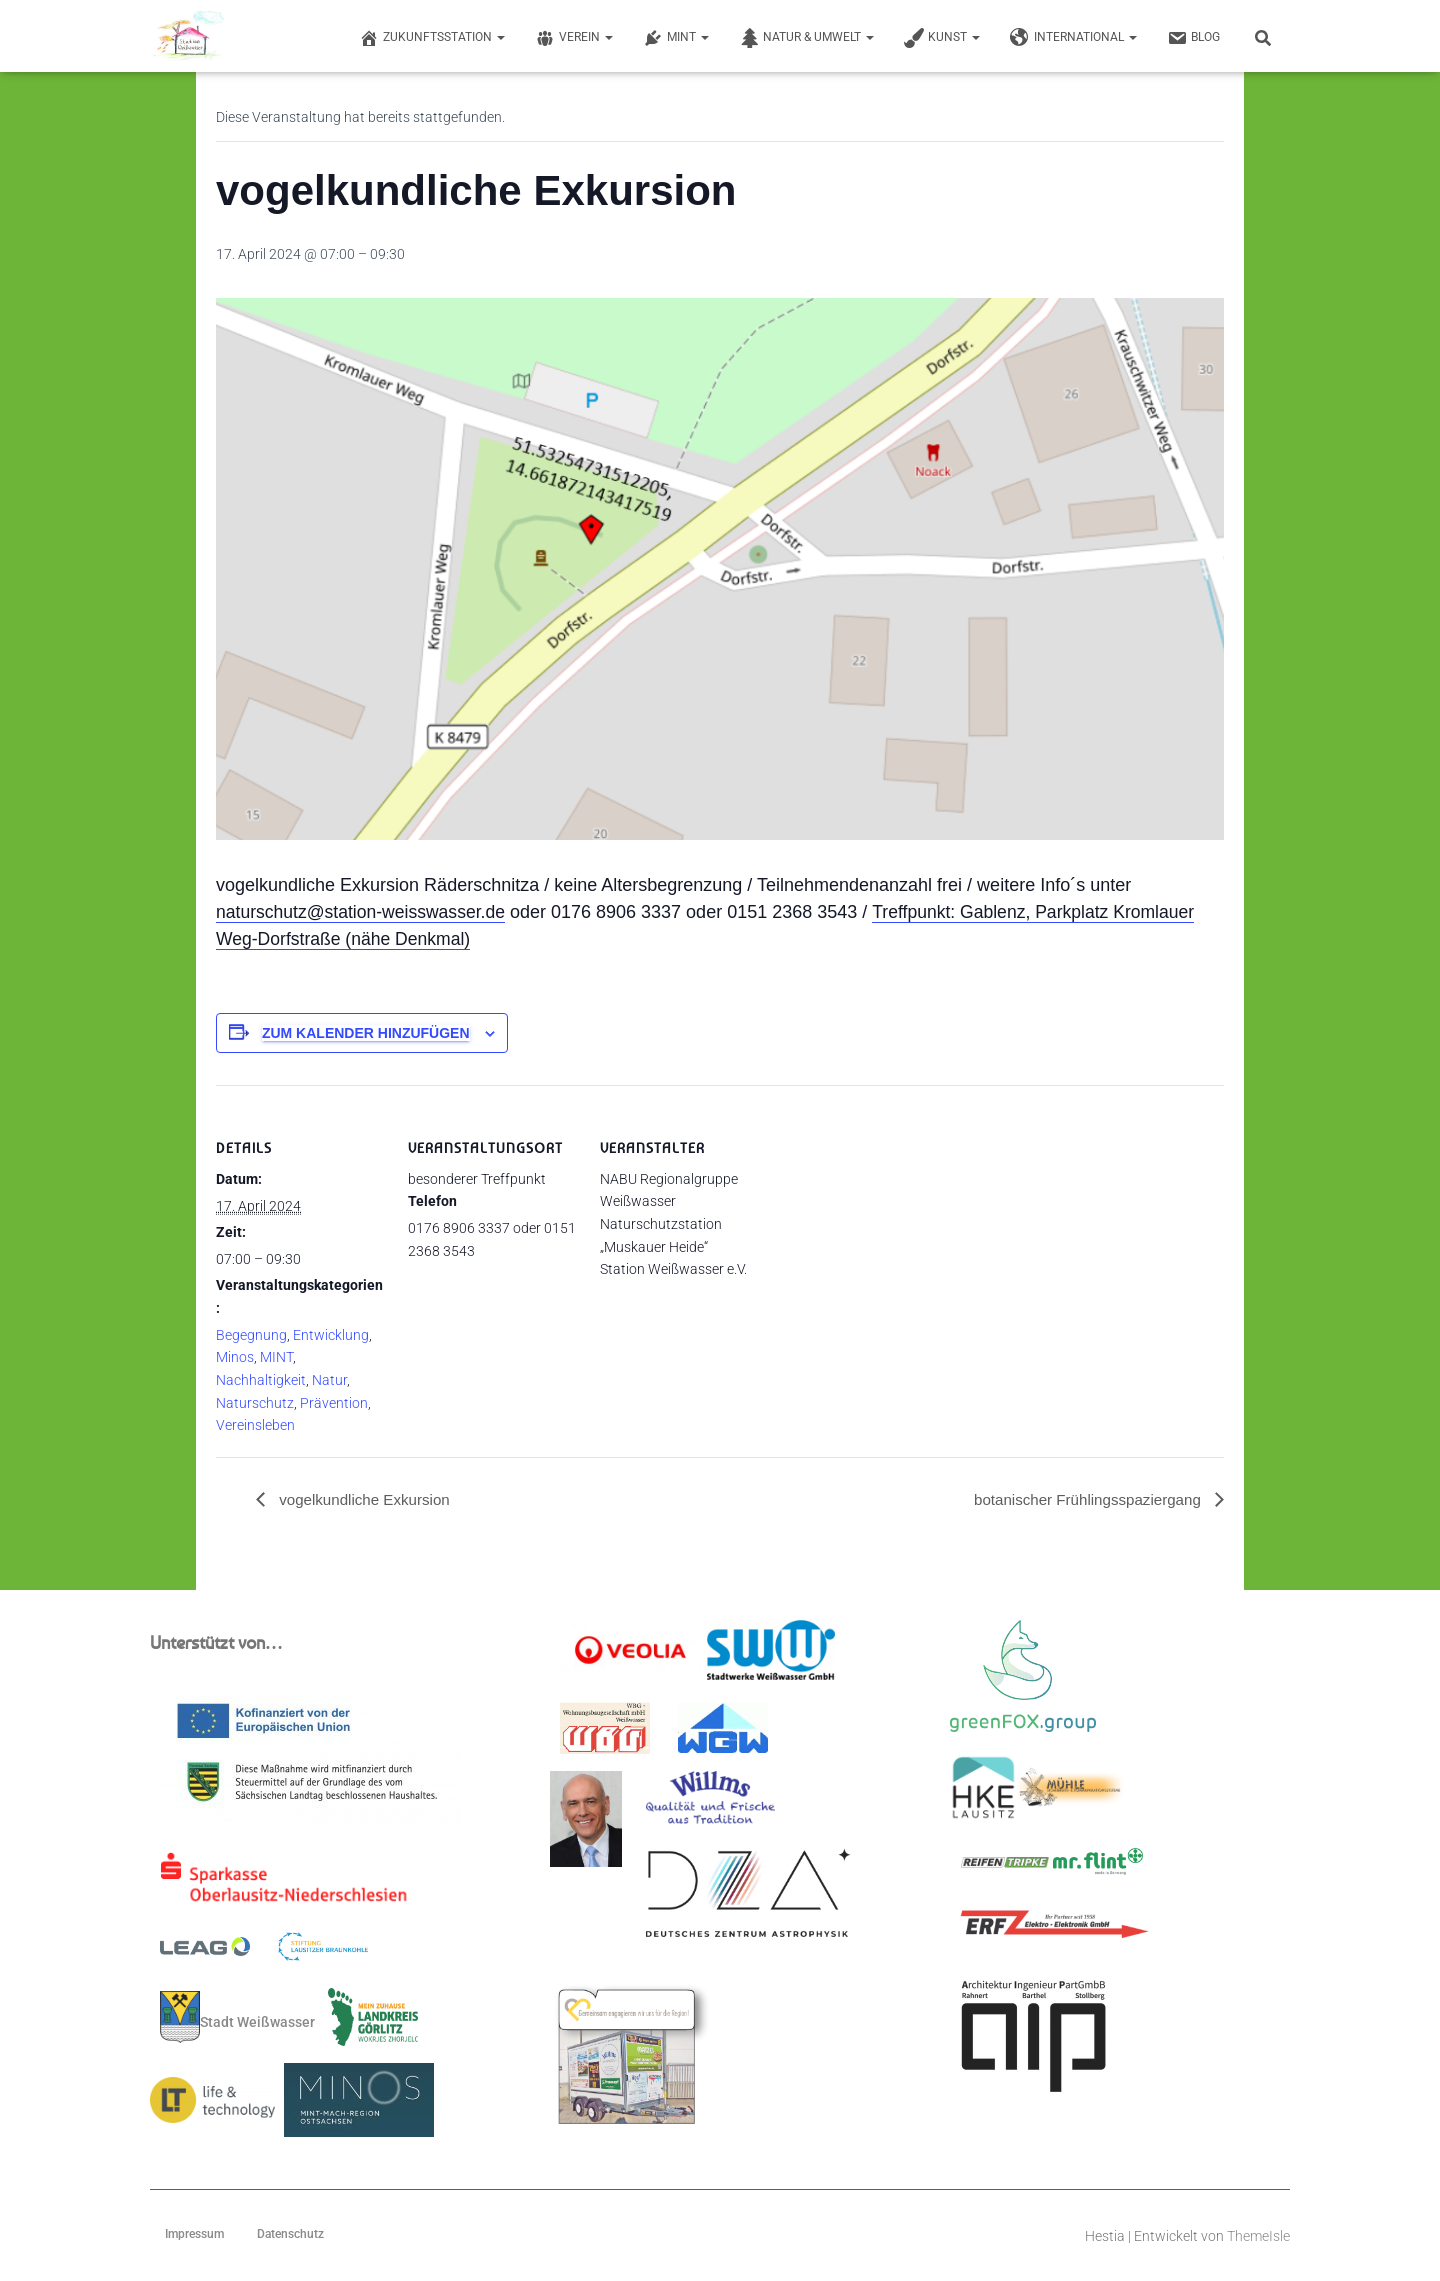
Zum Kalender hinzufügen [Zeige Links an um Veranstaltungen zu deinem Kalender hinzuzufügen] (366, 1033)
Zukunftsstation (432, 38)
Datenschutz (290, 2235)
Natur (329, 1380)
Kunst (942, 38)
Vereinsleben (255, 1425)
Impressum (194, 2235)
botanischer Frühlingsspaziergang (1082, 1499)
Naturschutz (255, 1403)
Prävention (334, 1403)
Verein (574, 38)
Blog (1193, 38)
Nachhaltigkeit (261, 1380)
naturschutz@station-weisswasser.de (364, 912)
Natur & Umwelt (806, 38)
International (1073, 38)
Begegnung (251, 1335)
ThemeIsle (1258, 2237)
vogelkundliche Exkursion (367, 1499)
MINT (676, 38)
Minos (235, 1357)
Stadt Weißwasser (237, 2018)
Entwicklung (331, 1335)
